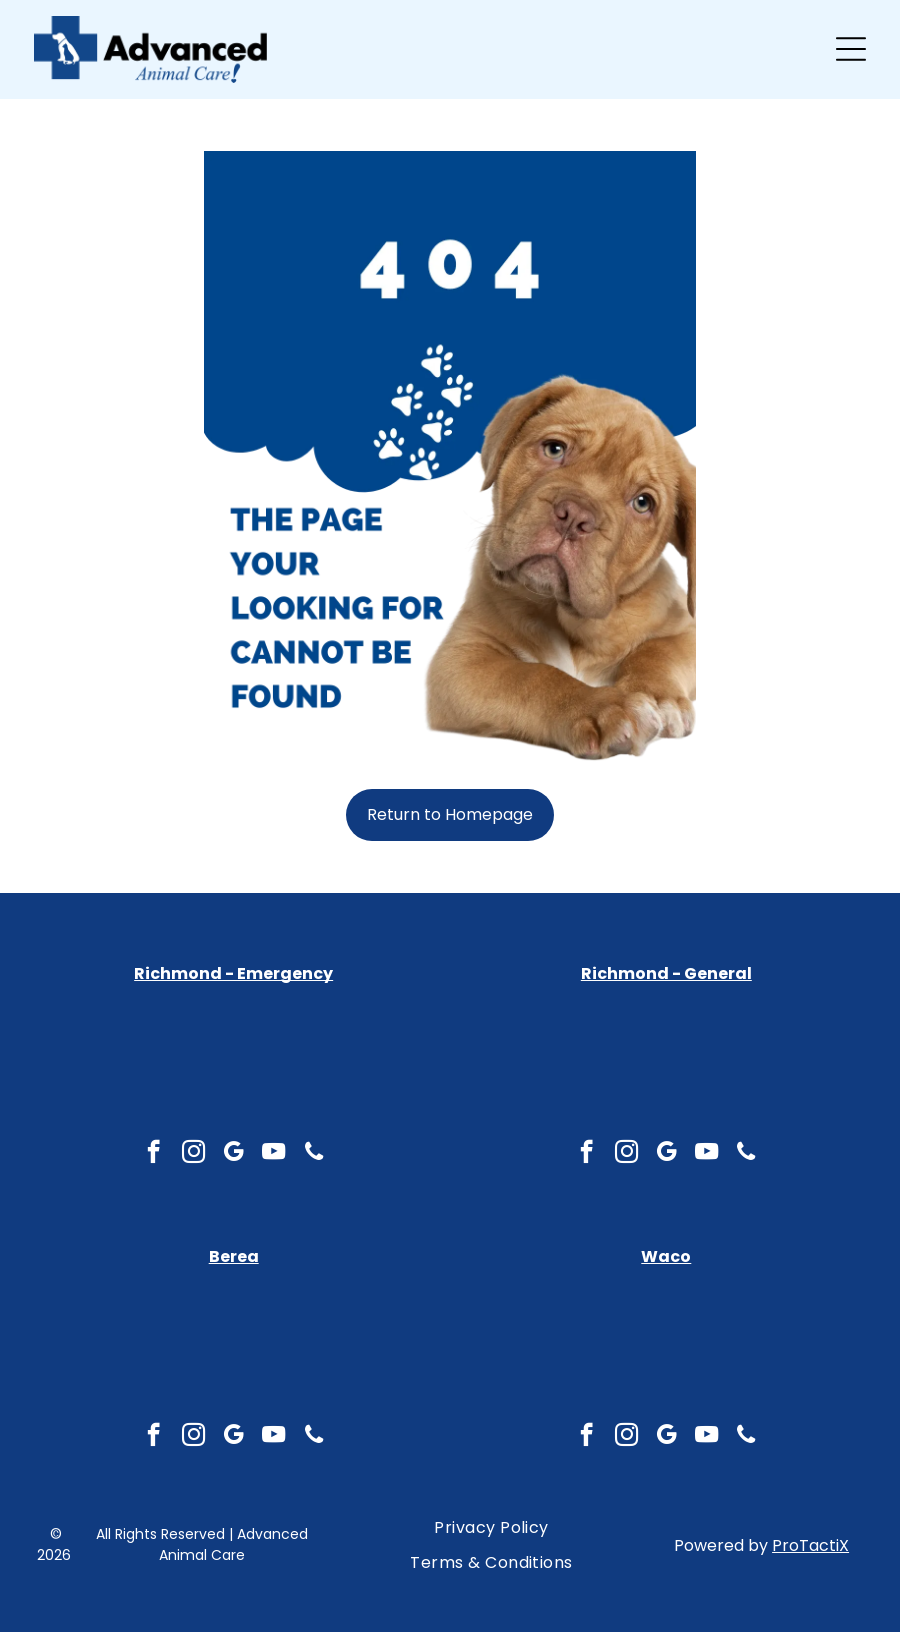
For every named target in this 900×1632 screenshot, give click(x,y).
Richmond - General (666, 973)
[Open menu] (851, 49)
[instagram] (193, 1437)
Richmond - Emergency (233, 973)
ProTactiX (810, 1545)
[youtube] (273, 1437)
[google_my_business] (233, 1437)
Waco (666, 1256)
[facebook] (153, 1437)
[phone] (313, 1437)
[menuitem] (491, 1528)
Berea (234, 1256)
